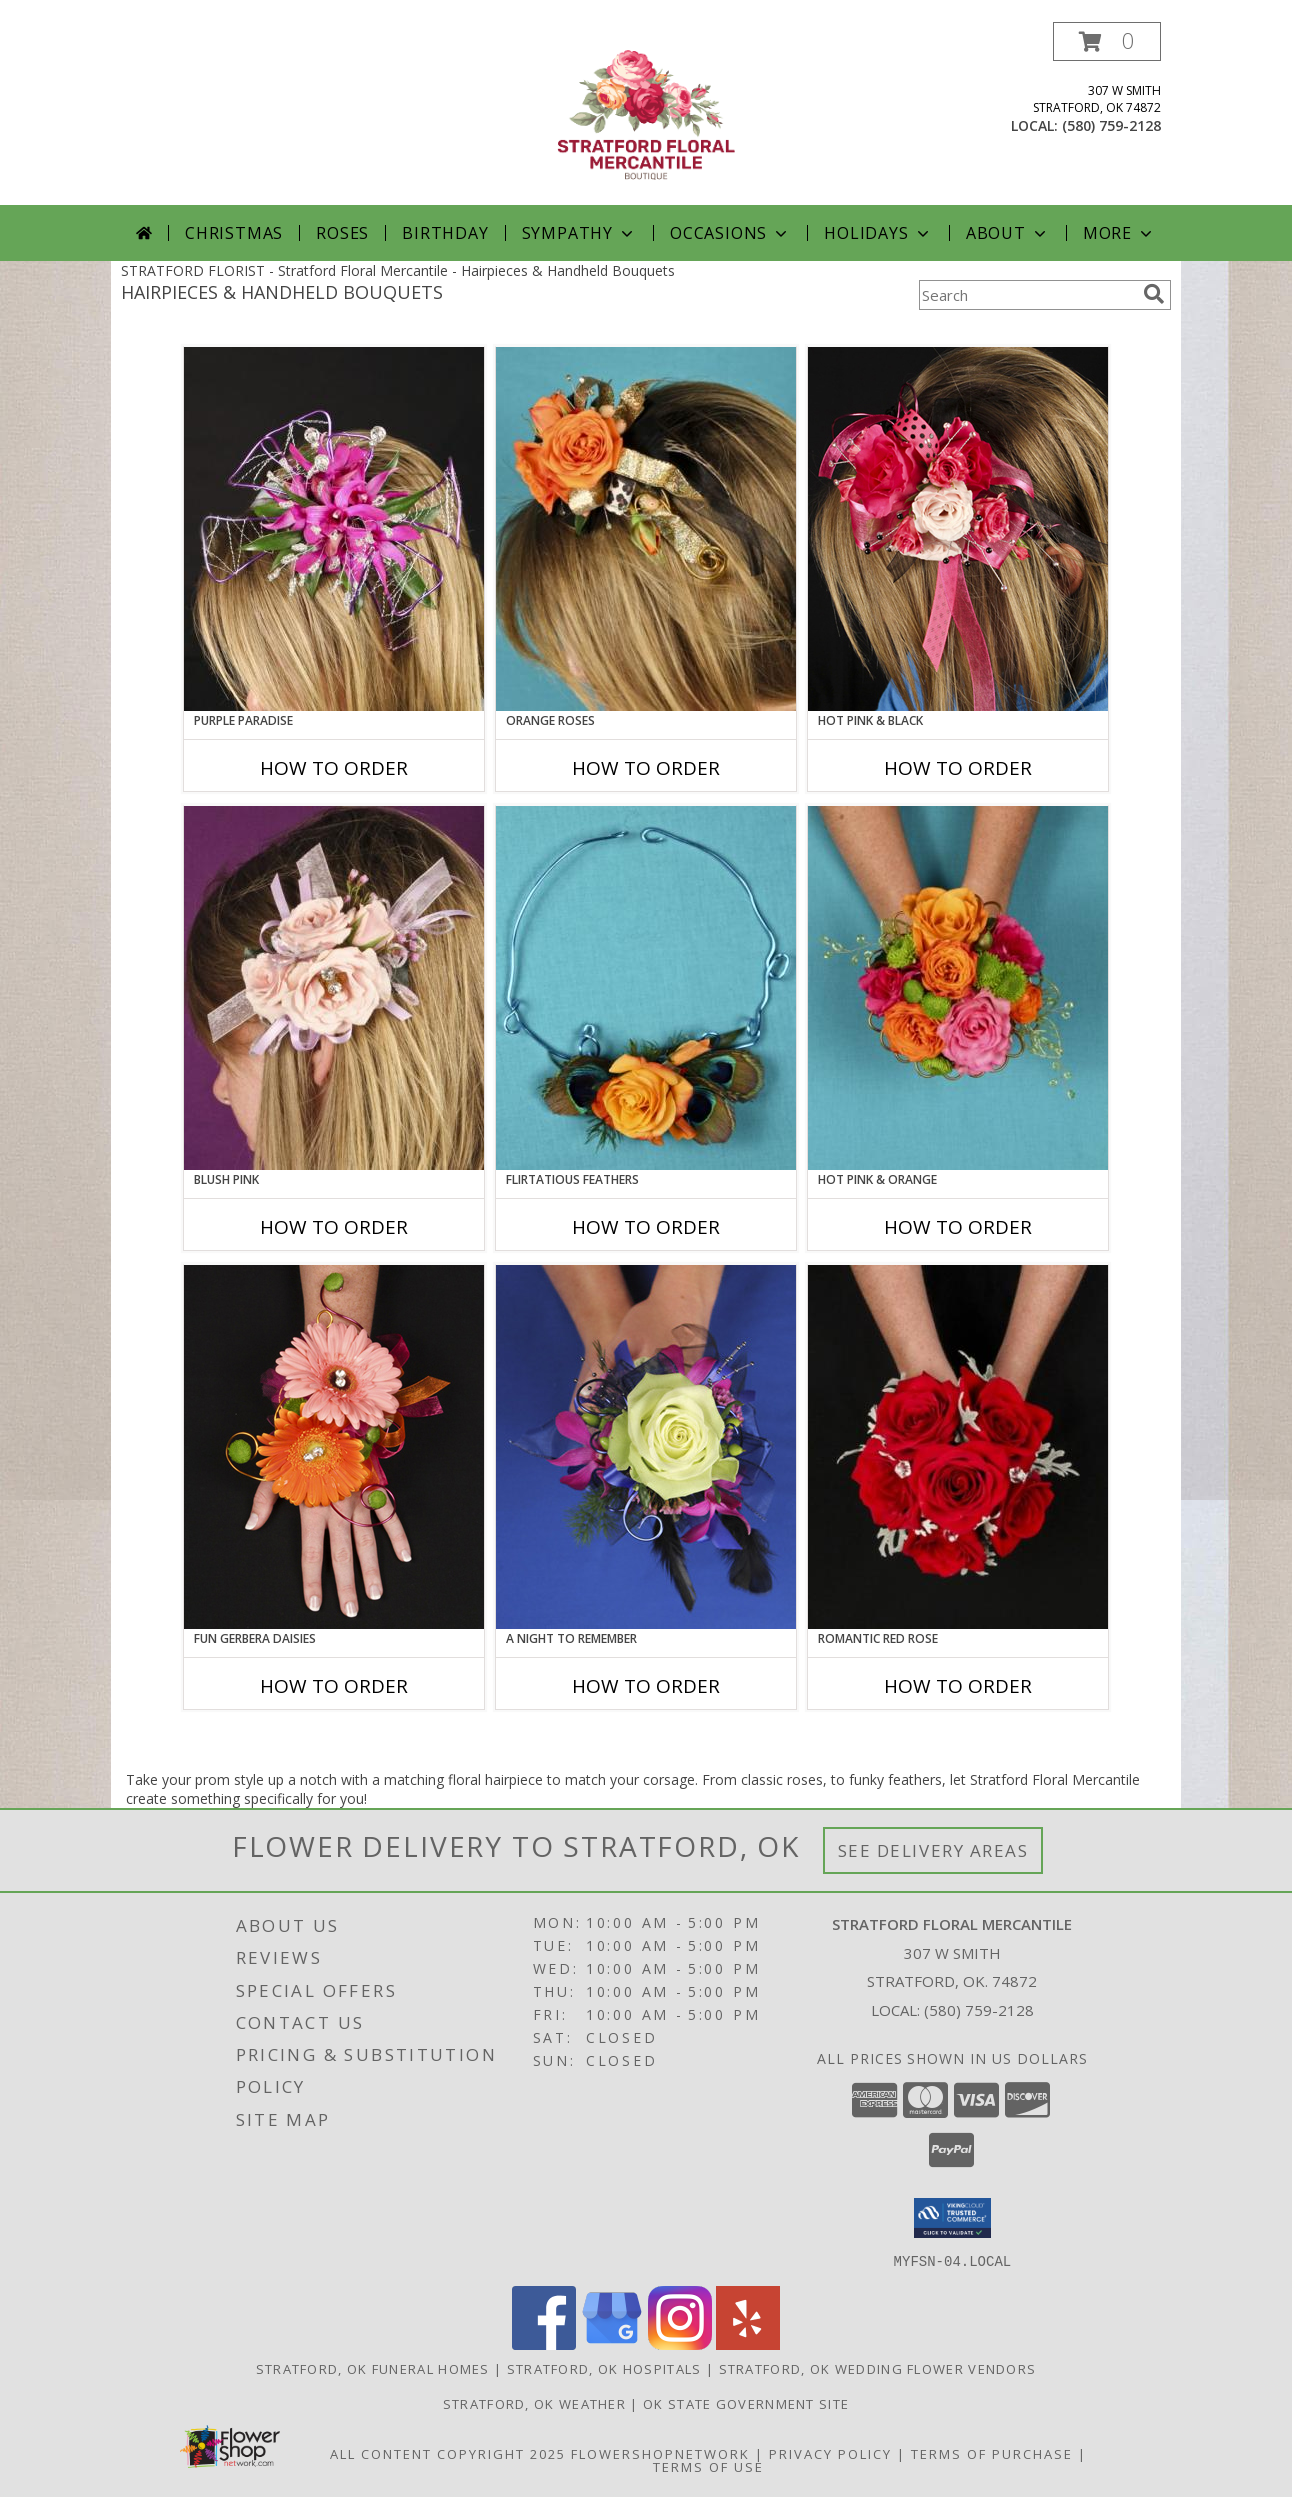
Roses (342, 233)
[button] (1107, 41)
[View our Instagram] (680, 2343)
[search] (1154, 294)
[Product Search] (1027, 295)
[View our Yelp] (748, 2343)
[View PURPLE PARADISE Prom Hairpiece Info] (334, 529)
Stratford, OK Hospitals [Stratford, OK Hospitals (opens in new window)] (604, 2368)
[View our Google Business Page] (612, 2343)
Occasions (730, 233)
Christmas (234, 233)
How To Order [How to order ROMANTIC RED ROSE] (958, 1686)
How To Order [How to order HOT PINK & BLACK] (958, 768)
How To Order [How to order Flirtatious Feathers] (646, 1227)
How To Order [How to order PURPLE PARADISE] (334, 768)
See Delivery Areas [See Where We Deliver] (933, 1850)
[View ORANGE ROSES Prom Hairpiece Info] (646, 529)
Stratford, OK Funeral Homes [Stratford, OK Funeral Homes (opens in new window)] (373, 2368)
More (1119, 233)
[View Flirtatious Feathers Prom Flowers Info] (646, 988)
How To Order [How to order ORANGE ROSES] (646, 768)
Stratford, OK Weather (534, 2403)
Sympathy (579, 233)
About (1008, 233)
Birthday (445, 233)
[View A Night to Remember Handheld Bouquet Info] (646, 1447)
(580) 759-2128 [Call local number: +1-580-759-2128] (1111, 125)
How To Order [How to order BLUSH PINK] (334, 1227)
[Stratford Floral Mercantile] (645, 113)
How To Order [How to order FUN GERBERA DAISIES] (334, 1686)
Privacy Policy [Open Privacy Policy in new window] (830, 2453)
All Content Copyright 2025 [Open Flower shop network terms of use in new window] (448, 2453)
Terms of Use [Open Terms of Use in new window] (708, 2466)
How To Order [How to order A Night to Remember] (646, 1686)
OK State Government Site (746, 2403)
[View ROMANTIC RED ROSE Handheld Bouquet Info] (958, 1447)
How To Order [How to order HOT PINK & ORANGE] (958, 1227)
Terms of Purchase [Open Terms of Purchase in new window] (992, 2453)
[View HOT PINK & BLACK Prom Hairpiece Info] (958, 529)
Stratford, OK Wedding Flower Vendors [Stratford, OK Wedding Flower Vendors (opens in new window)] (878, 2368)
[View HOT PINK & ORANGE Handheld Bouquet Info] (958, 988)
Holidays (878, 233)
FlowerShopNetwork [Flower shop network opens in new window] (660, 2453)
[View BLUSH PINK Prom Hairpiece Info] (334, 988)
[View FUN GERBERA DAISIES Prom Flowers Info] (334, 1447)
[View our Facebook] (544, 2343)
